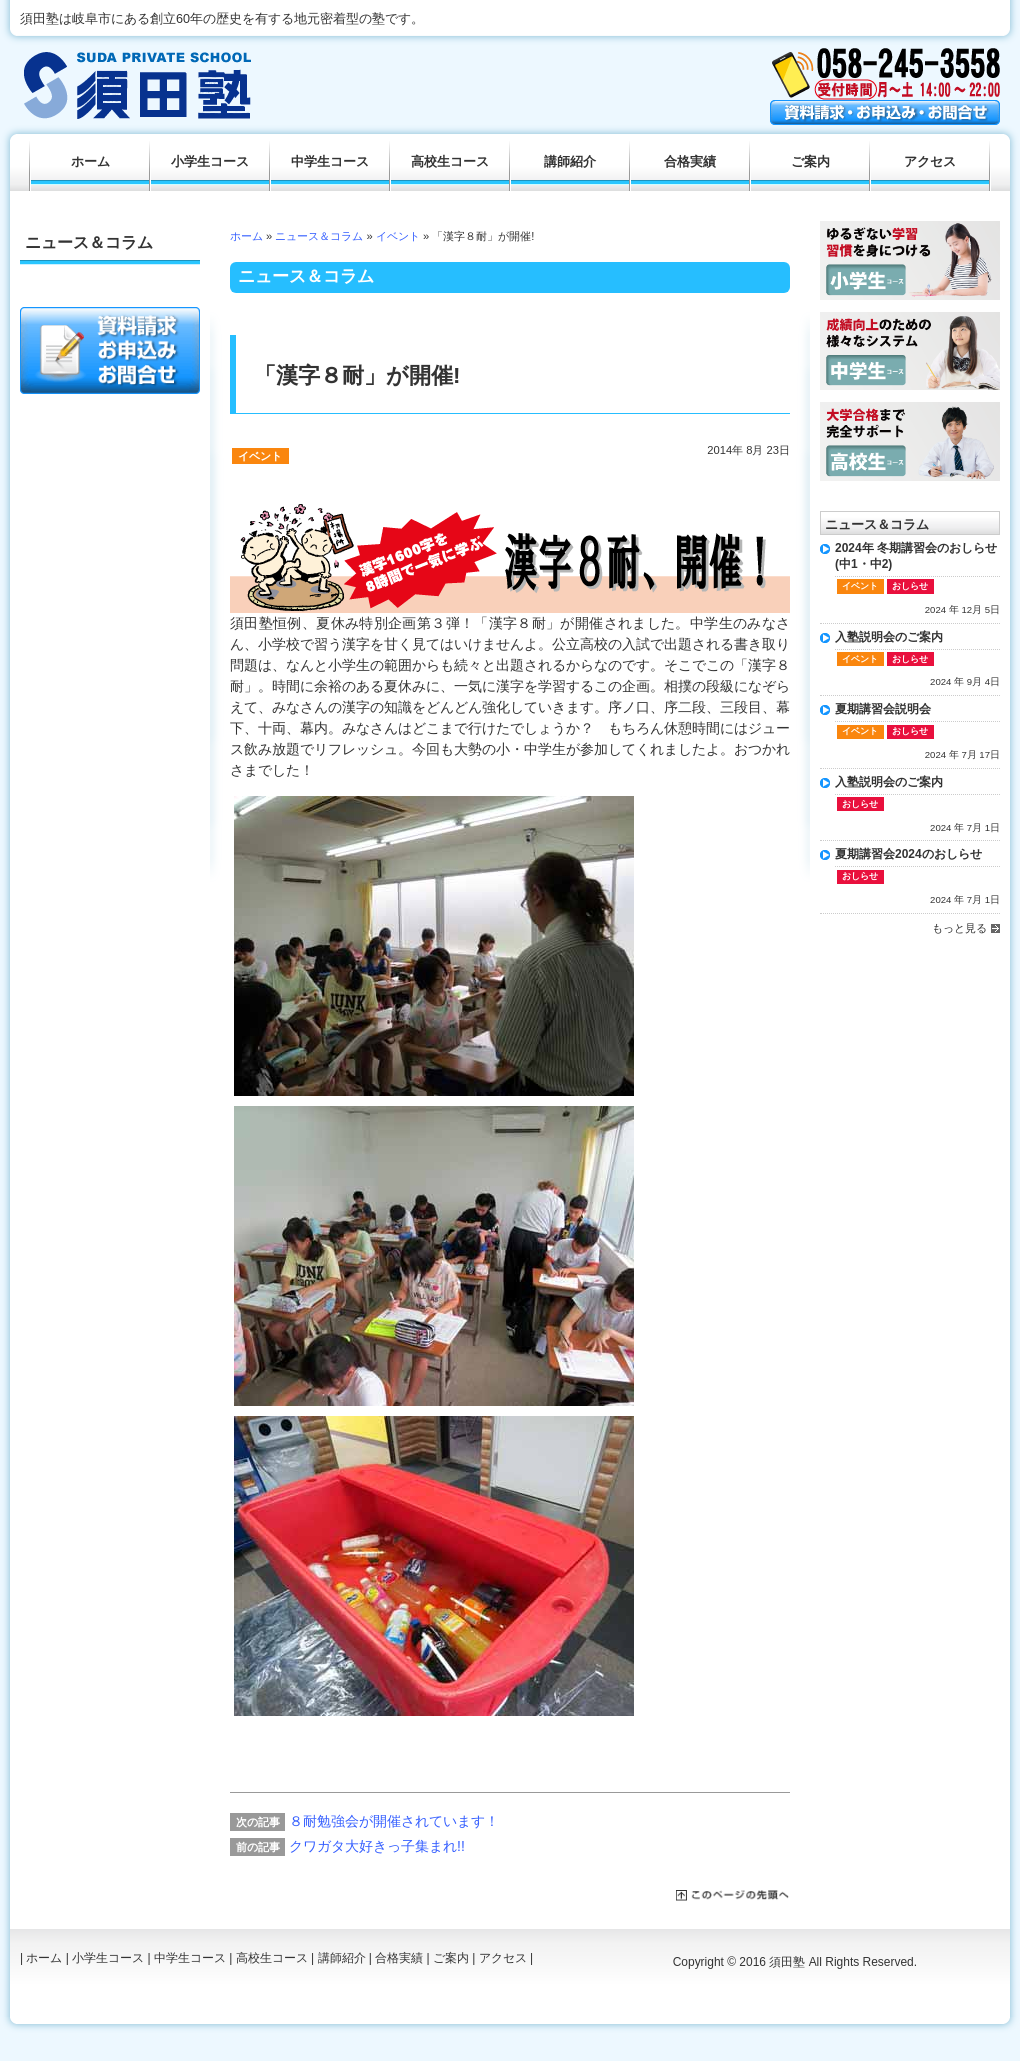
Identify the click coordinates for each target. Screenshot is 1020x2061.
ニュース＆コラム (319, 236)
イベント (398, 236)
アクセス (930, 162)
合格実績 (690, 162)
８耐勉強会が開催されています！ (394, 1821)
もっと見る (959, 928)
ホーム (246, 236)
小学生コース (210, 162)
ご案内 (810, 162)
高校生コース (450, 162)
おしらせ (910, 586)
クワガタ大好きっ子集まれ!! (377, 1846)
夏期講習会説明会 (883, 709)
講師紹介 (570, 162)
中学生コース (330, 162)
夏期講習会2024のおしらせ (908, 854)
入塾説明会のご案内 (889, 637)
